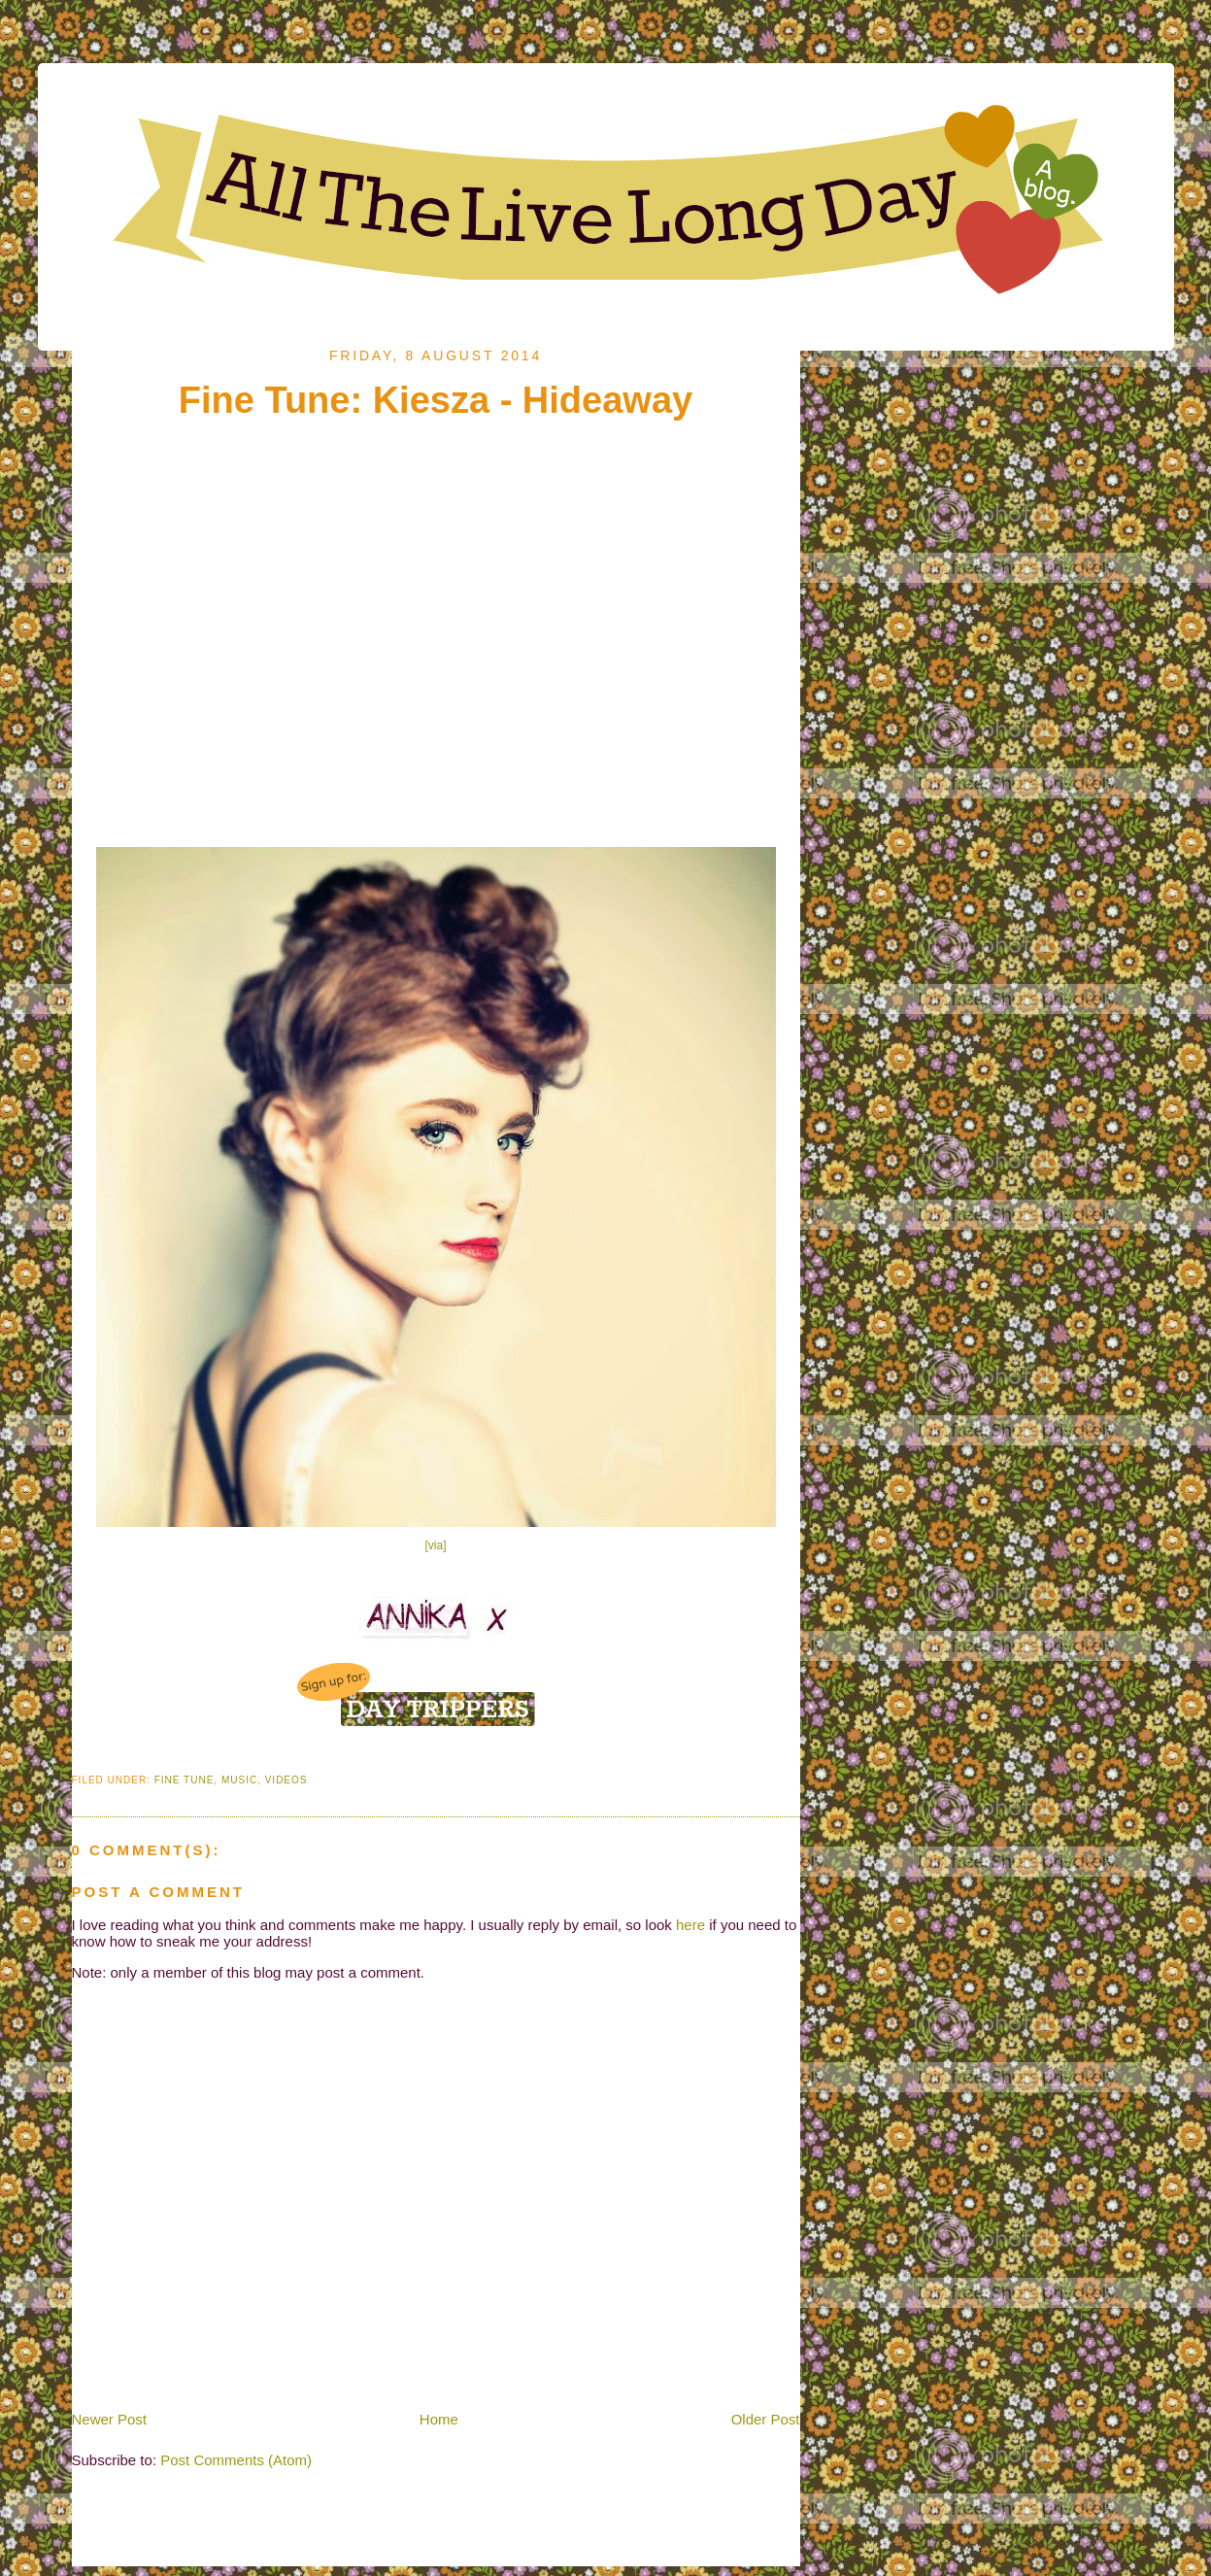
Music (239, 1780)
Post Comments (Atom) (236, 2460)
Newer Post (110, 2419)
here (690, 1924)
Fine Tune (184, 1780)
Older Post (765, 2419)
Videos (286, 1780)
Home (439, 2419)
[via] (435, 1545)
